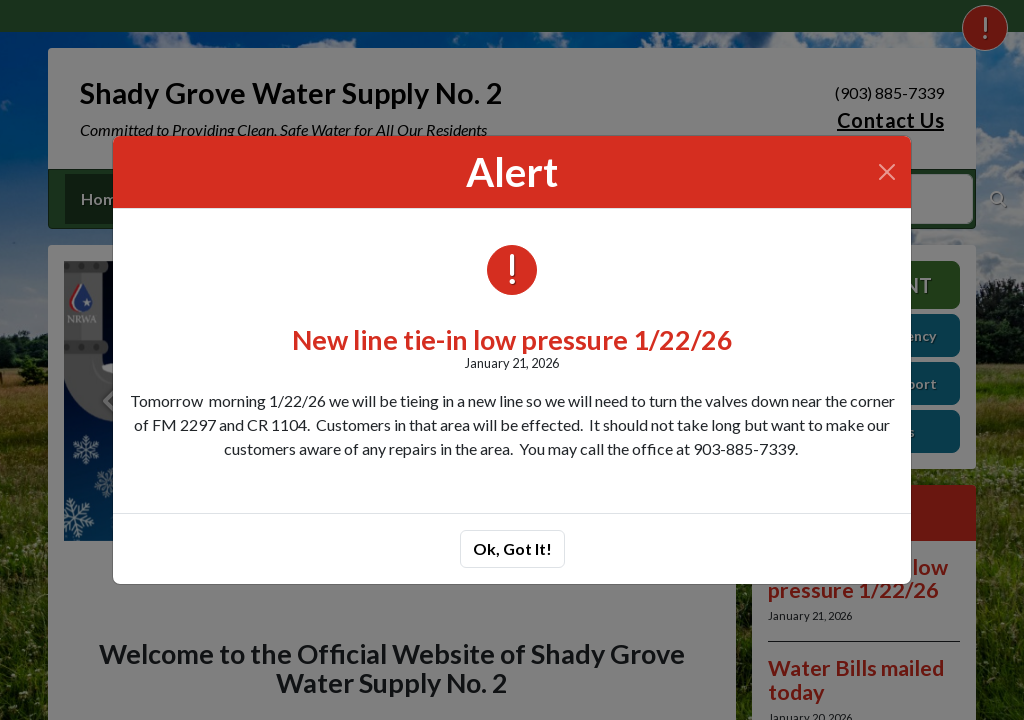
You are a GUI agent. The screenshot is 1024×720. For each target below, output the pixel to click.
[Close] (887, 172)
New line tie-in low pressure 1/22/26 (512, 339)
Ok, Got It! (512, 548)
